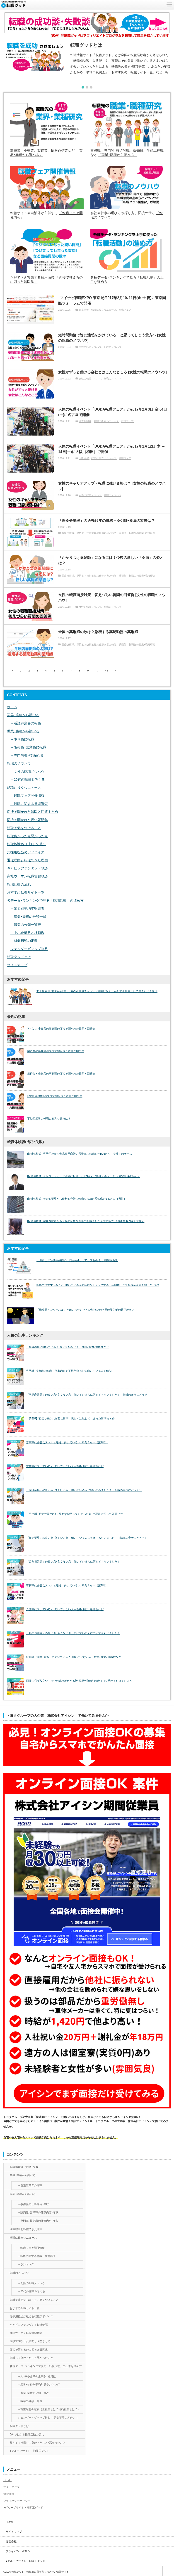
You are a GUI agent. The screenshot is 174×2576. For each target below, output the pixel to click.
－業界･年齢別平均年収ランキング (39, 2383)
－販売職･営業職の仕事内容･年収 (38, 2211)
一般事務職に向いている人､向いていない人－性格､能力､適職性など (67, 1345)
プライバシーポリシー (17, 2499)
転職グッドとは (84, 44)
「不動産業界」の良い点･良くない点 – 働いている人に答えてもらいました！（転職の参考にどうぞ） (88, 1393)
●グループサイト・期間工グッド (29, 2449)
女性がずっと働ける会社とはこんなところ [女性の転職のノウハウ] (112, 370)
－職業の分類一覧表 (25, 923)
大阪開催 (84, 456)
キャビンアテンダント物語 (27, 867)
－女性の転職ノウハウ (27, 770)
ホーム (12, 705)
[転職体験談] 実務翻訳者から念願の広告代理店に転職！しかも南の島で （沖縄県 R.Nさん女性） (85, 1219)
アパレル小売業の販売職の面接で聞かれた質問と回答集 (61, 1027)
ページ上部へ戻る (168, 2570)
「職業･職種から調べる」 (117, 153)
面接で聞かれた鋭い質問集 (27, 818)
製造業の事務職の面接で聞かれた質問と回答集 (55, 1049)
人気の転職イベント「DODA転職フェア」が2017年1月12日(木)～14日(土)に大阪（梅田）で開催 (111, 447)
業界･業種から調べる (23, 713)
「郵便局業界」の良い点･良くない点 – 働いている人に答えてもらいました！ (73, 1631)
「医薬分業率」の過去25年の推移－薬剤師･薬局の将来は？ (106, 519)
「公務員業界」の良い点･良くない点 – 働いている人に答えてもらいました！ (73, 1560)
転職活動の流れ (19, 883)
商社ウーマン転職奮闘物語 (27, 875)
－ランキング (26, 2262)
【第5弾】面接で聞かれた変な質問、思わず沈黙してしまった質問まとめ (70, 1417)
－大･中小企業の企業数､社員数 (37, 2374)
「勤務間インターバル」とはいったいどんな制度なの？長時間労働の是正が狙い (85, 1308)
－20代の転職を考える (27, 778)
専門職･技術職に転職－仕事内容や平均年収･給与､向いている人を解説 (69, 1369)
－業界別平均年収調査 (27, 907)
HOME (7, 2478)
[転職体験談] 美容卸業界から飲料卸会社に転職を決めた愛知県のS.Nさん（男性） (76, 1197)
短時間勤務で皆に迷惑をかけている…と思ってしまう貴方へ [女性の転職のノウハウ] (112, 336)
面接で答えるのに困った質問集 (29, 2348)
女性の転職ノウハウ (90, 345)
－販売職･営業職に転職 (28, 746)
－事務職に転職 (22, 738)
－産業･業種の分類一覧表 (33, 2391)
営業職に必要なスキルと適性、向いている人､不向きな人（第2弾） (67, 1440)
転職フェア (125, 308)
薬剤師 (122, 531)
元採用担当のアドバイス (25, 850)
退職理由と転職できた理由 (27, 858)
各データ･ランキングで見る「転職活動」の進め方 (45, 899)
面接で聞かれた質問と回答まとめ (32, 810)
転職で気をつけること (24, 826)
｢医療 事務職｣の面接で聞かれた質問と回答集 (54, 1094)
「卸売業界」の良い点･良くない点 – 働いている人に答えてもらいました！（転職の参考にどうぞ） (86, 1536)
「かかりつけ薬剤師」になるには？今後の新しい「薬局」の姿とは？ (110, 559)
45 (106, 669)
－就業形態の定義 (24, 939)
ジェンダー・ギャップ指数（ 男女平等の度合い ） (48, 2416)
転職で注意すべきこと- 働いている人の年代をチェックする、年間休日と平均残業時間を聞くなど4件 (97, 1283)
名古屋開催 (85, 419)
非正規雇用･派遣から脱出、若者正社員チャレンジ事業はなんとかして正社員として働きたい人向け (96, 989)
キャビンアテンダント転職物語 (29, 2323)
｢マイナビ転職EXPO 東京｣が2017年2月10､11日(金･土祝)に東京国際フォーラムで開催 (112, 299)
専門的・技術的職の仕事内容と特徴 (96, 531)
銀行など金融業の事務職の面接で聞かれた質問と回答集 (61, 1072)
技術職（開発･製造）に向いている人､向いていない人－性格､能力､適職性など (73, 1655)
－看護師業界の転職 (25, 721)
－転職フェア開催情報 (27, 794)
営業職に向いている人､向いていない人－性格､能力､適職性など (65, 1464)
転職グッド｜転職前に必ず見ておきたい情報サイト (40, 2570)
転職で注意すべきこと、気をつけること (34, 2298)
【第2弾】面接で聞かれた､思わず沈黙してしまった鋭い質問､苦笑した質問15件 (74, 1512)
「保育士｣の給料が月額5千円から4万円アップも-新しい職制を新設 (77, 1258)
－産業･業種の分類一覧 (28, 915)
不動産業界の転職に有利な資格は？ (49, 1117)
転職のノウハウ (112, 345)
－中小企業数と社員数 (27, 931)
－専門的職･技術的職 (26, 754)
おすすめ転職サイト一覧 (25, 891)
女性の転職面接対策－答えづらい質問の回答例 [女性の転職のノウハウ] (112, 596)
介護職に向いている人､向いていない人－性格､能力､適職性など (65, 1607)
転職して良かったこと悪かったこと (31, 2356)
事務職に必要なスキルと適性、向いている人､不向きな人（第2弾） (67, 1583)
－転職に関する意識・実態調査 (37, 2254)
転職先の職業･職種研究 (142, 531)
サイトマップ (17, 963)
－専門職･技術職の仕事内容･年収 (38, 2219)
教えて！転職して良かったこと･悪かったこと (37, 2441)
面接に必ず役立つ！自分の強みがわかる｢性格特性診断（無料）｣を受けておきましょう (79, 1679)
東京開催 (84, 308)
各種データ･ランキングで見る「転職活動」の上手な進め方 (46, 2364)
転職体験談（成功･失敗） (26, 842)
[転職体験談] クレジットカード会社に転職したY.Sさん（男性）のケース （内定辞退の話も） (83, 1174)
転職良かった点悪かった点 (27, 834)
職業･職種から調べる (23, 729)
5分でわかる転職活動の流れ (27, 2433)
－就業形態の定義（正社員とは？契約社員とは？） (49, 2408)
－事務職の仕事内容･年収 (33, 2202)
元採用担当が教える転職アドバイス (31, 2314)
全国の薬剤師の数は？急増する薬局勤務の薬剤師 (98, 630)
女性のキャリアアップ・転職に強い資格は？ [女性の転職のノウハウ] (112, 484)
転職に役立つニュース (103, 308)
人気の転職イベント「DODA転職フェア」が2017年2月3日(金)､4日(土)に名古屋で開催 (112, 410)
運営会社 (8, 2492)
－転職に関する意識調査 (29, 802)
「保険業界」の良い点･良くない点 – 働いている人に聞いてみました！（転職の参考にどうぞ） (84, 1488)
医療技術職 (68, 531)
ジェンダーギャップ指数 (29, 947)
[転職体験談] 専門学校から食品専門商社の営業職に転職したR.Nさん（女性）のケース (79, 1152)
